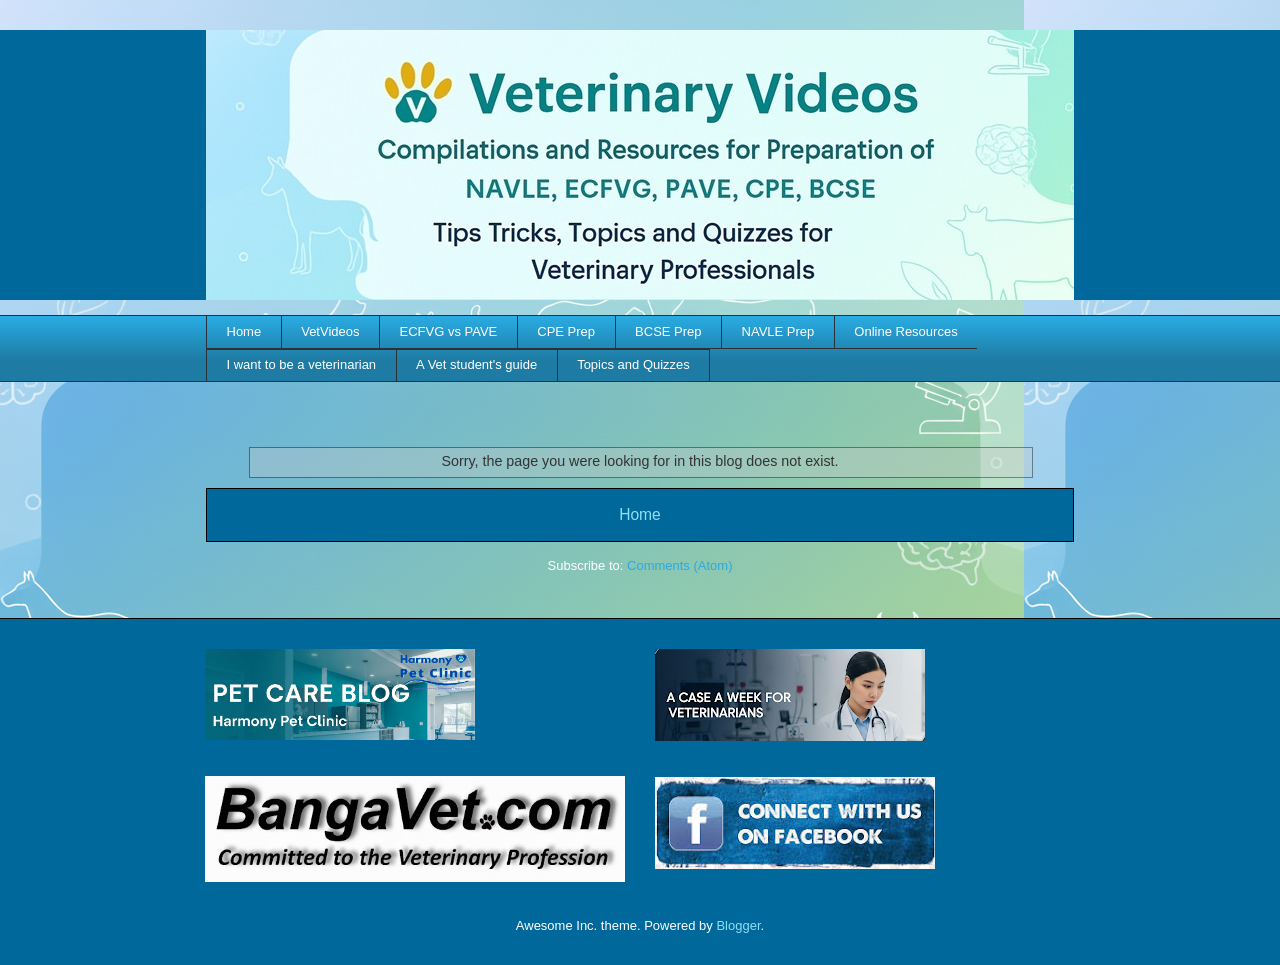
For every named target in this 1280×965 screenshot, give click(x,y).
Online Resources (905, 331)
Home (244, 331)
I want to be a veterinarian (302, 364)
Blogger (738, 925)
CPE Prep (566, 331)
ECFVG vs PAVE (449, 331)
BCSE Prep (668, 331)
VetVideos (330, 331)
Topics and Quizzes (633, 364)
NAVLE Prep (778, 331)
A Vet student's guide (476, 364)
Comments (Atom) (679, 565)
